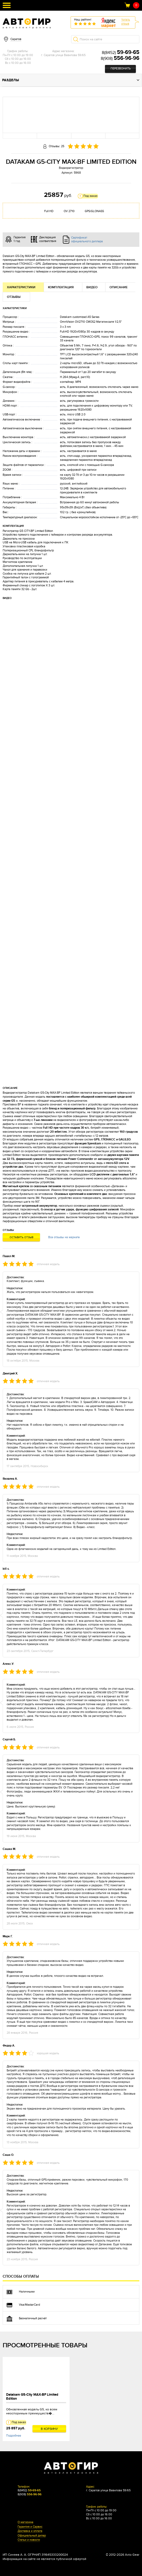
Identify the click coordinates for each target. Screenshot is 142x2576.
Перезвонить (121, 68)
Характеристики (21, 287)
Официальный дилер (32, 2535)
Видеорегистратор (71, 168)
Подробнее (13, 2435)
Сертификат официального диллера (87, 239)
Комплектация (61, 287)
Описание (118, 287)
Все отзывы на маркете (64, 1237)
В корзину (49, 2429)
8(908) (120, 58)
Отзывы (14, 297)
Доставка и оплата (30, 2531)
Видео (92, 287)
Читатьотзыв (125, 21)
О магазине (25, 2522)
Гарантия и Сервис (30, 2526)
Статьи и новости (29, 2540)
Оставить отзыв (21, 1237)
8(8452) (120, 52)
